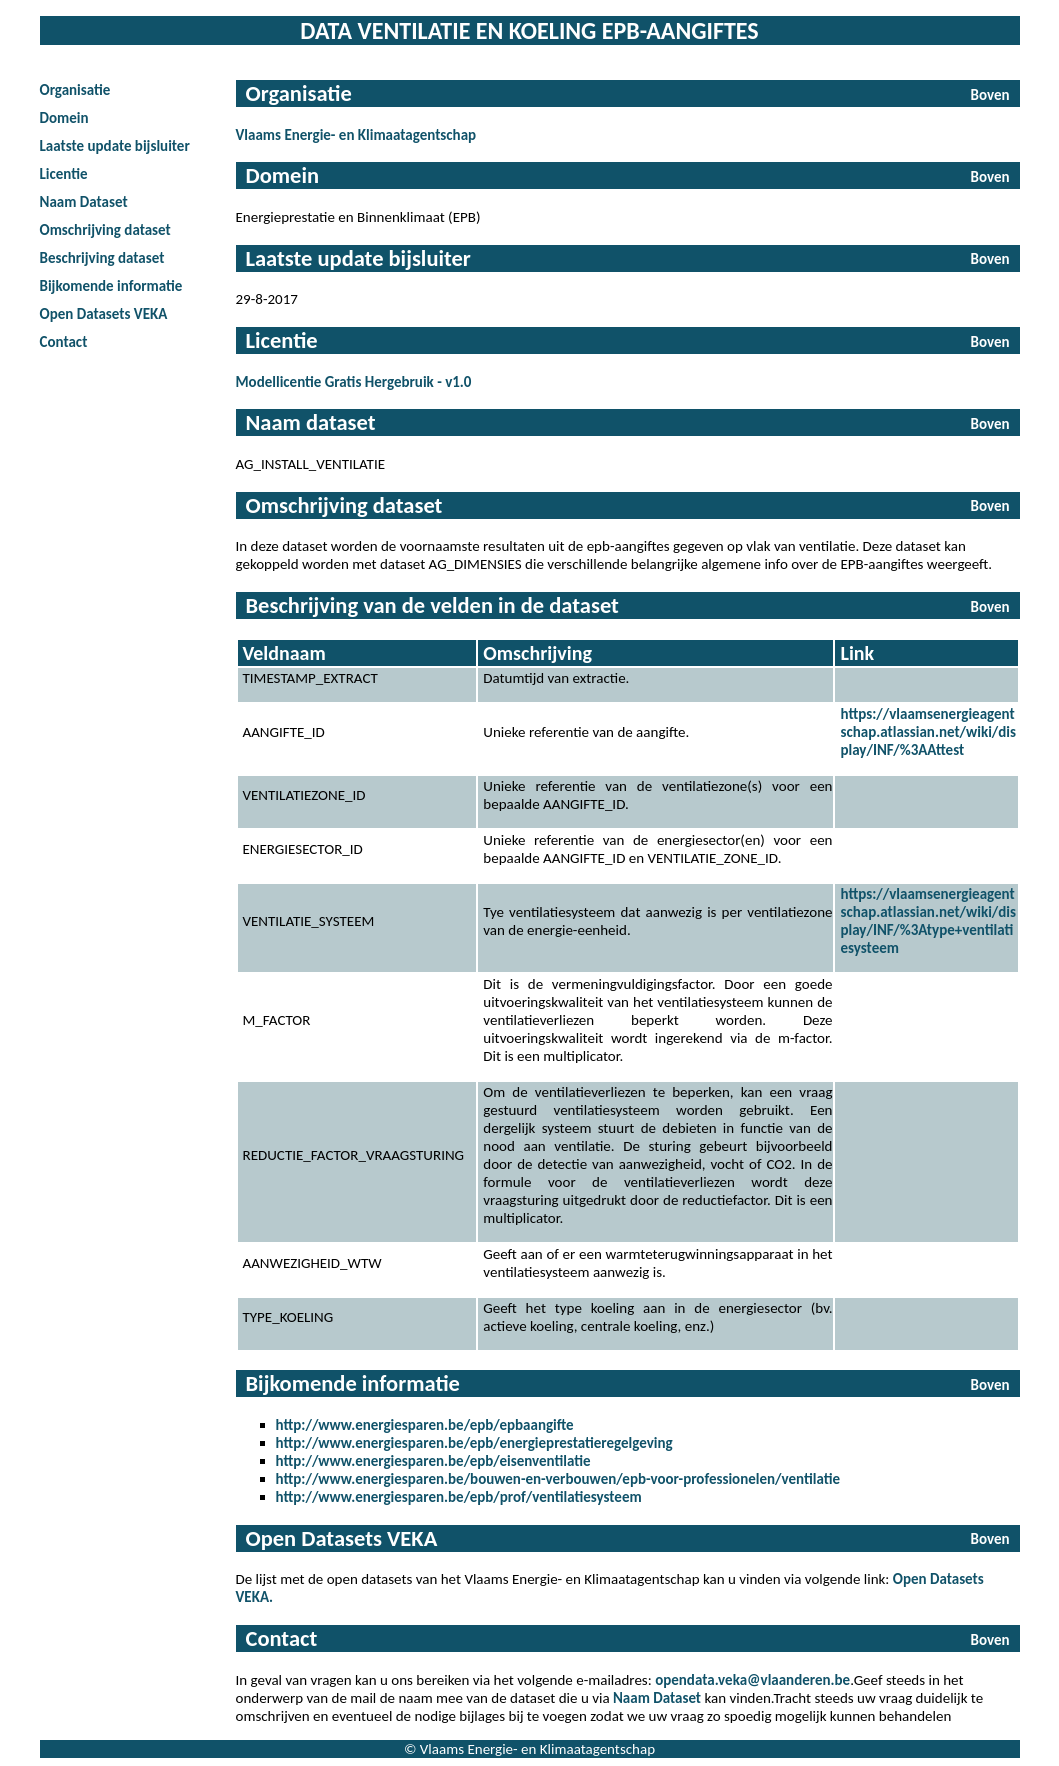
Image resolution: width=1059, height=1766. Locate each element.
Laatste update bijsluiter (115, 146)
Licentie (64, 174)
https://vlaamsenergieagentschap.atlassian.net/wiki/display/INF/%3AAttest (928, 732)
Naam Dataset (84, 202)
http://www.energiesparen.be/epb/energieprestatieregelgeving (474, 1443)
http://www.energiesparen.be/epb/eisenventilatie (433, 1461)
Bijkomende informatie (111, 286)
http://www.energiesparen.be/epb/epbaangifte (425, 1425)
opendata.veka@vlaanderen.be (752, 1680)
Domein (64, 118)
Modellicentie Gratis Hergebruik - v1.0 (354, 382)
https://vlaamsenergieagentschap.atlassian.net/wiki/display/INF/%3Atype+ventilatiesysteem (928, 921)
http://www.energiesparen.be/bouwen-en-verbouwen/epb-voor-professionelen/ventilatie (558, 1479)
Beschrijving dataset (102, 258)
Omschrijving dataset (105, 230)
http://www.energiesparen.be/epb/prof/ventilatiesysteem (459, 1497)
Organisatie (75, 90)
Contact (64, 342)
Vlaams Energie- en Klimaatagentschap (356, 135)
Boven (990, 95)
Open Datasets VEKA (104, 314)
